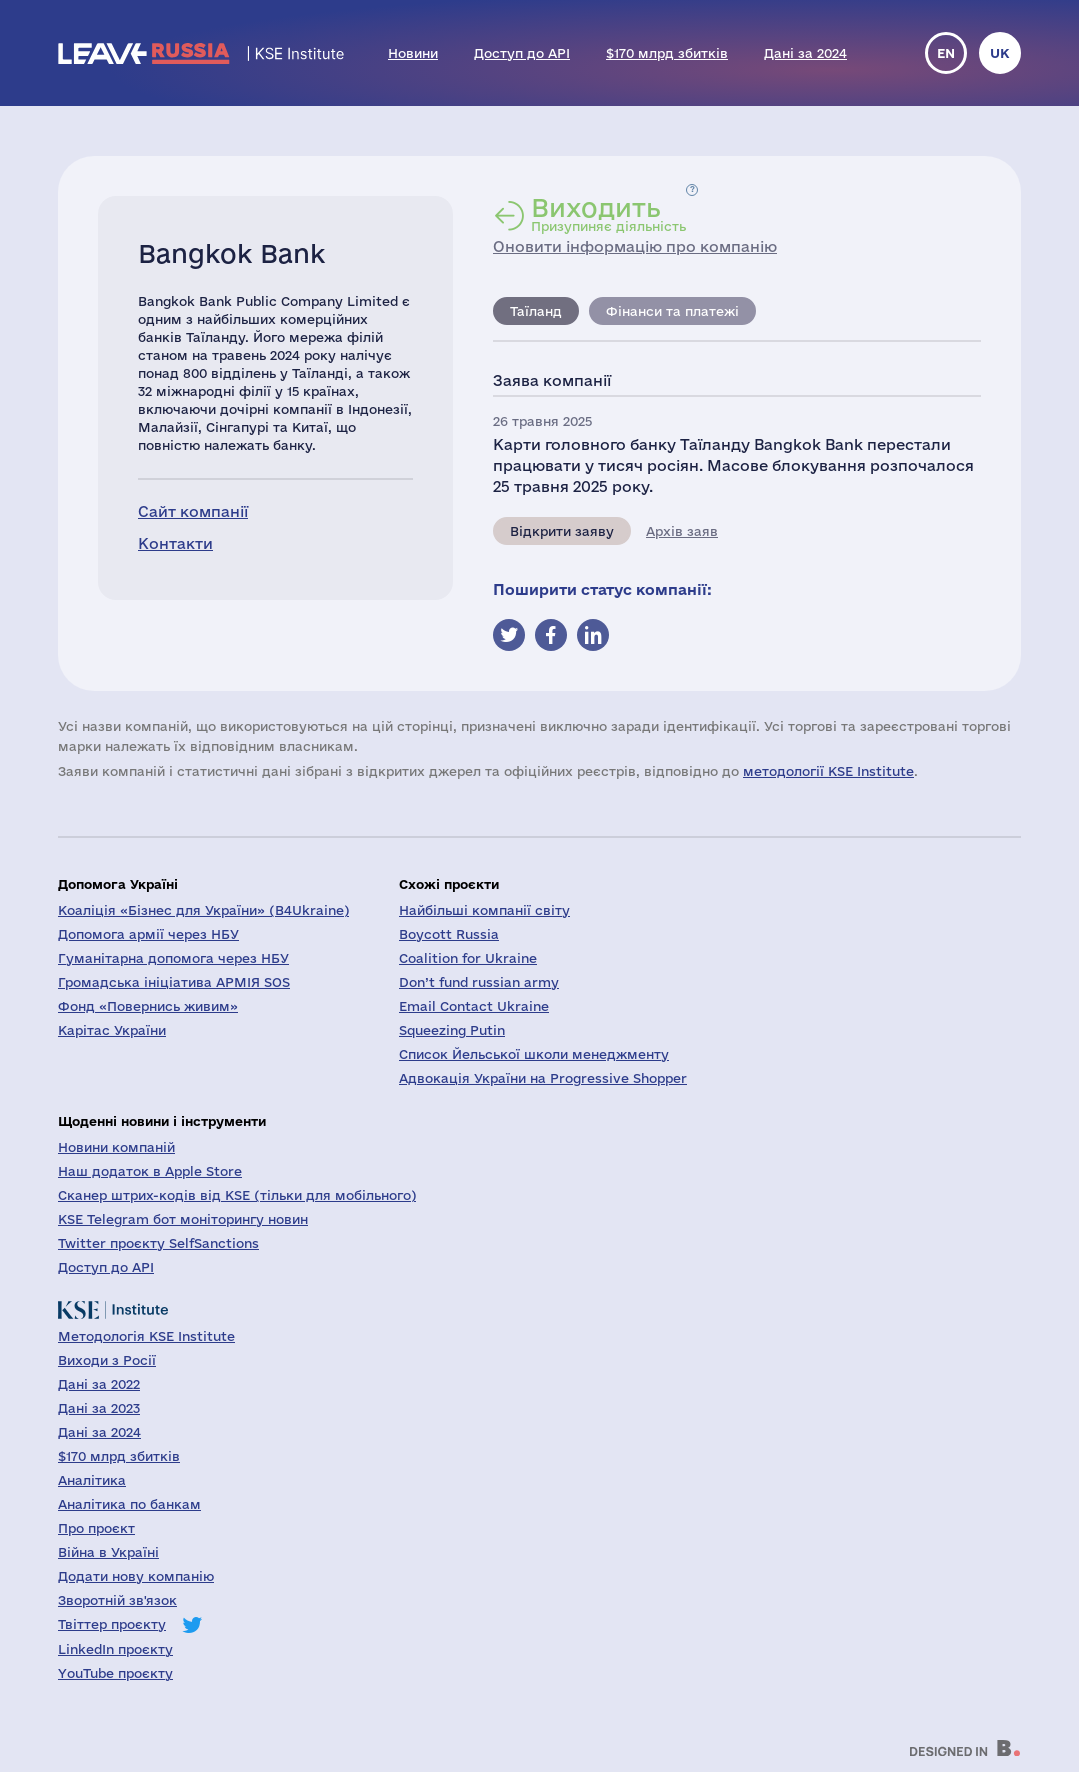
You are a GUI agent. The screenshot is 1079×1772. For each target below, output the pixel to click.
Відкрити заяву (562, 531)
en (946, 53)
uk (1000, 53)
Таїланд (536, 311)
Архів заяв (682, 531)
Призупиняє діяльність (608, 214)
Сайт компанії (193, 511)
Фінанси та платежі (672, 311)
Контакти (175, 543)
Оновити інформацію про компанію (635, 246)
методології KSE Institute (828, 771)
